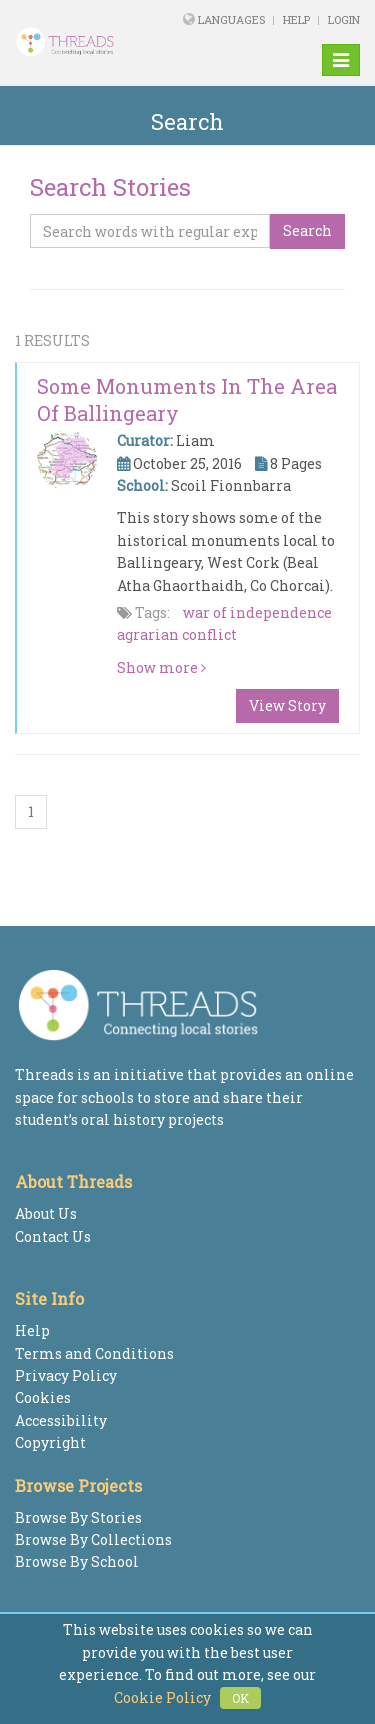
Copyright (50, 1442)
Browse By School (77, 1561)
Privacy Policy (66, 1375)
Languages (233, 19)
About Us (46, 1213)
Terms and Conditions (94, 1353)
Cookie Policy (162, 1697)
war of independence (257, 612)
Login (344, 19)
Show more (161, 667)
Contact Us (53, 1236)
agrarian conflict (177, 634)
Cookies (43, 1397)
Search (307, 230)
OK (240, 1698)
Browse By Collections (93, 1539)
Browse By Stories (78, 1517)
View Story (287, 705)
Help (296, 19)
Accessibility (61, 1420)
